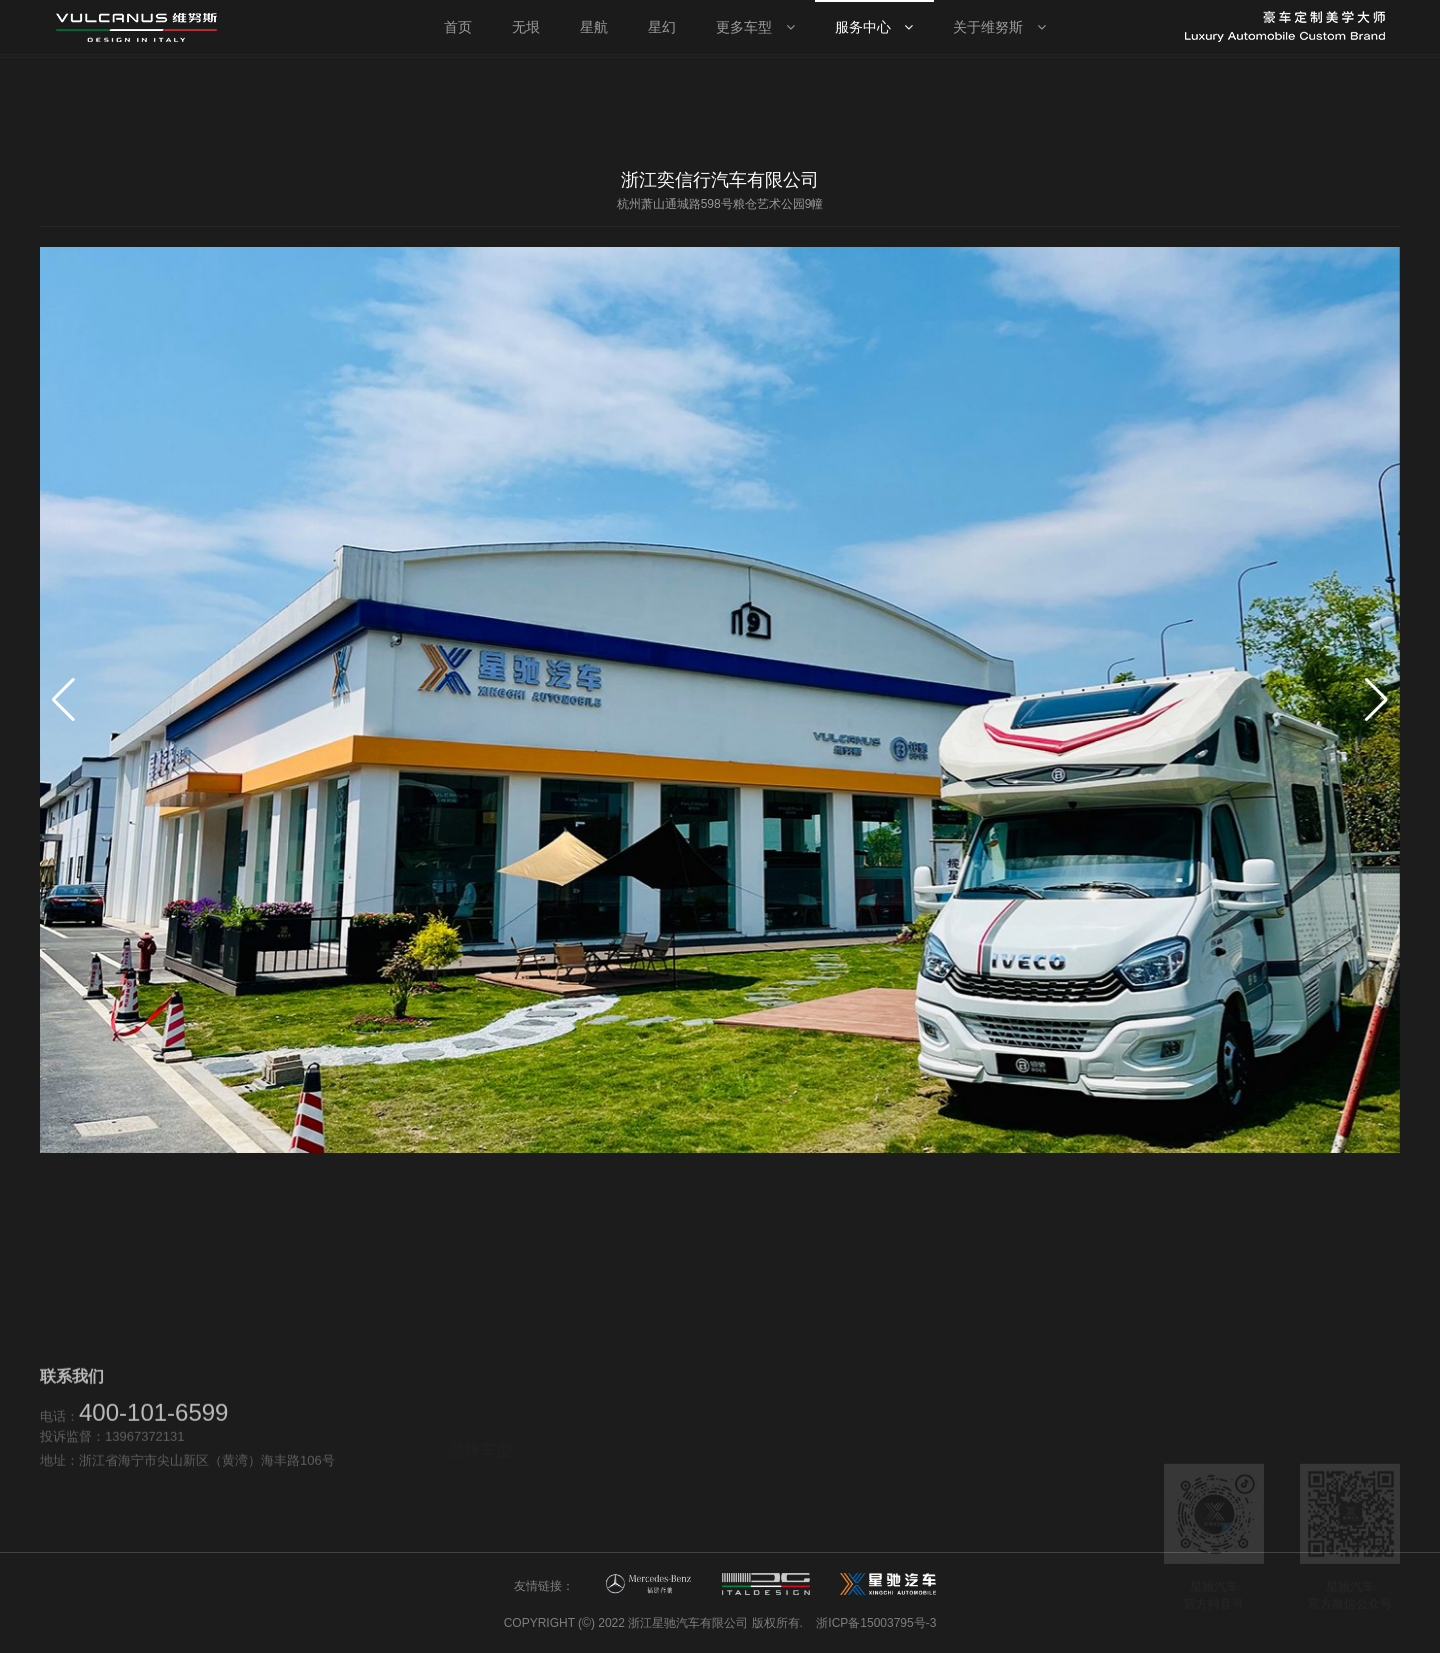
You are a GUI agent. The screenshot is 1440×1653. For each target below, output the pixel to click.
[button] (1376, 700)
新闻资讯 (938, 1505)
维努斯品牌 (944, 1481)
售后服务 (706, 1485)
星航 (461, 1461)
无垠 (461, 1437)
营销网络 (706, 1461)
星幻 (461, 1485)
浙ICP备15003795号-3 (876, 1623)
